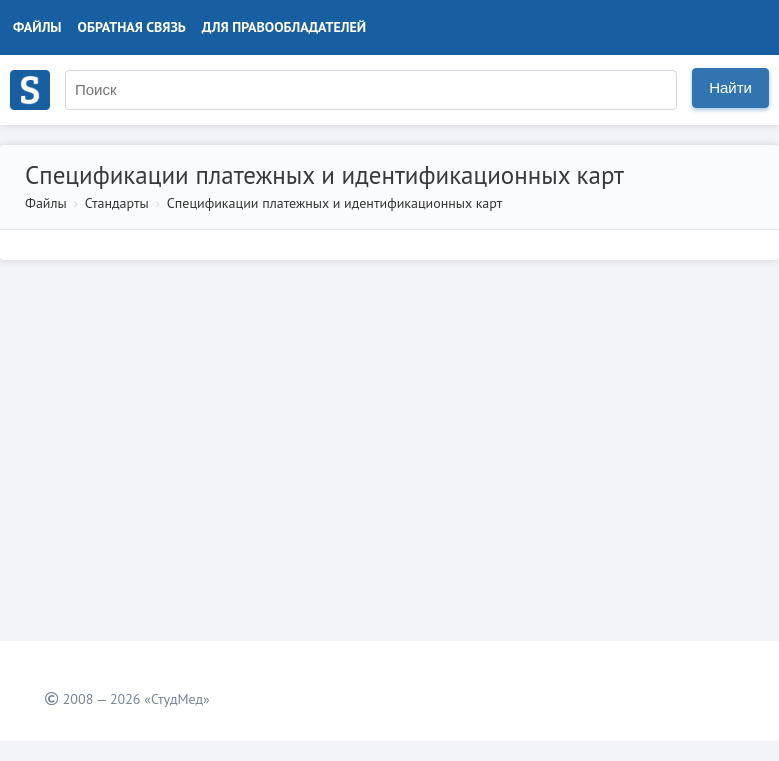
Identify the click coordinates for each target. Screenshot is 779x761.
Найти (730, 87)
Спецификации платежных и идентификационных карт (334, 203)
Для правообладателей (284, 27)
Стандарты (117, 203)
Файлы (37, 27)
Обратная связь (132, 27)
